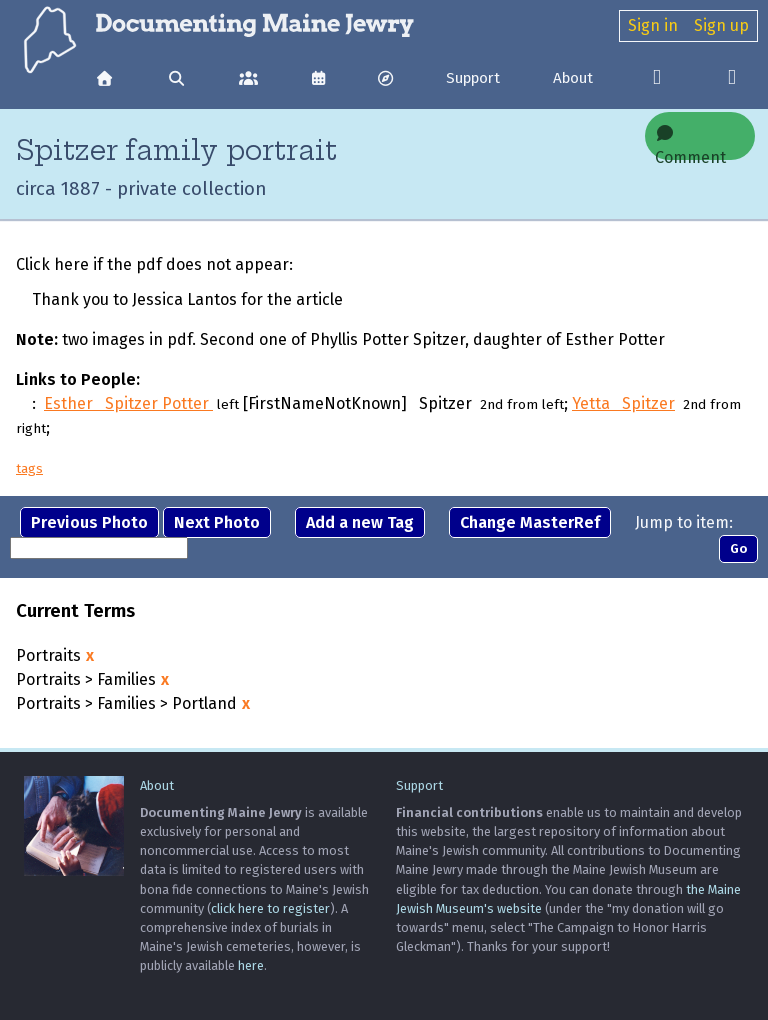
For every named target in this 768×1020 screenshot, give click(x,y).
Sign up (721, 25)
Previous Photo (89, 522)
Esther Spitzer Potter (128, 403)
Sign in (653, 25)
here (251, 965)
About (573, 78)
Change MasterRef (530, 522)
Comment (690, 142)
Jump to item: (684, 522)
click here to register (270, 908)
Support (473, 78)
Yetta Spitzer (623, 403)
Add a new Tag (360, 522)
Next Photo (217, 522)
